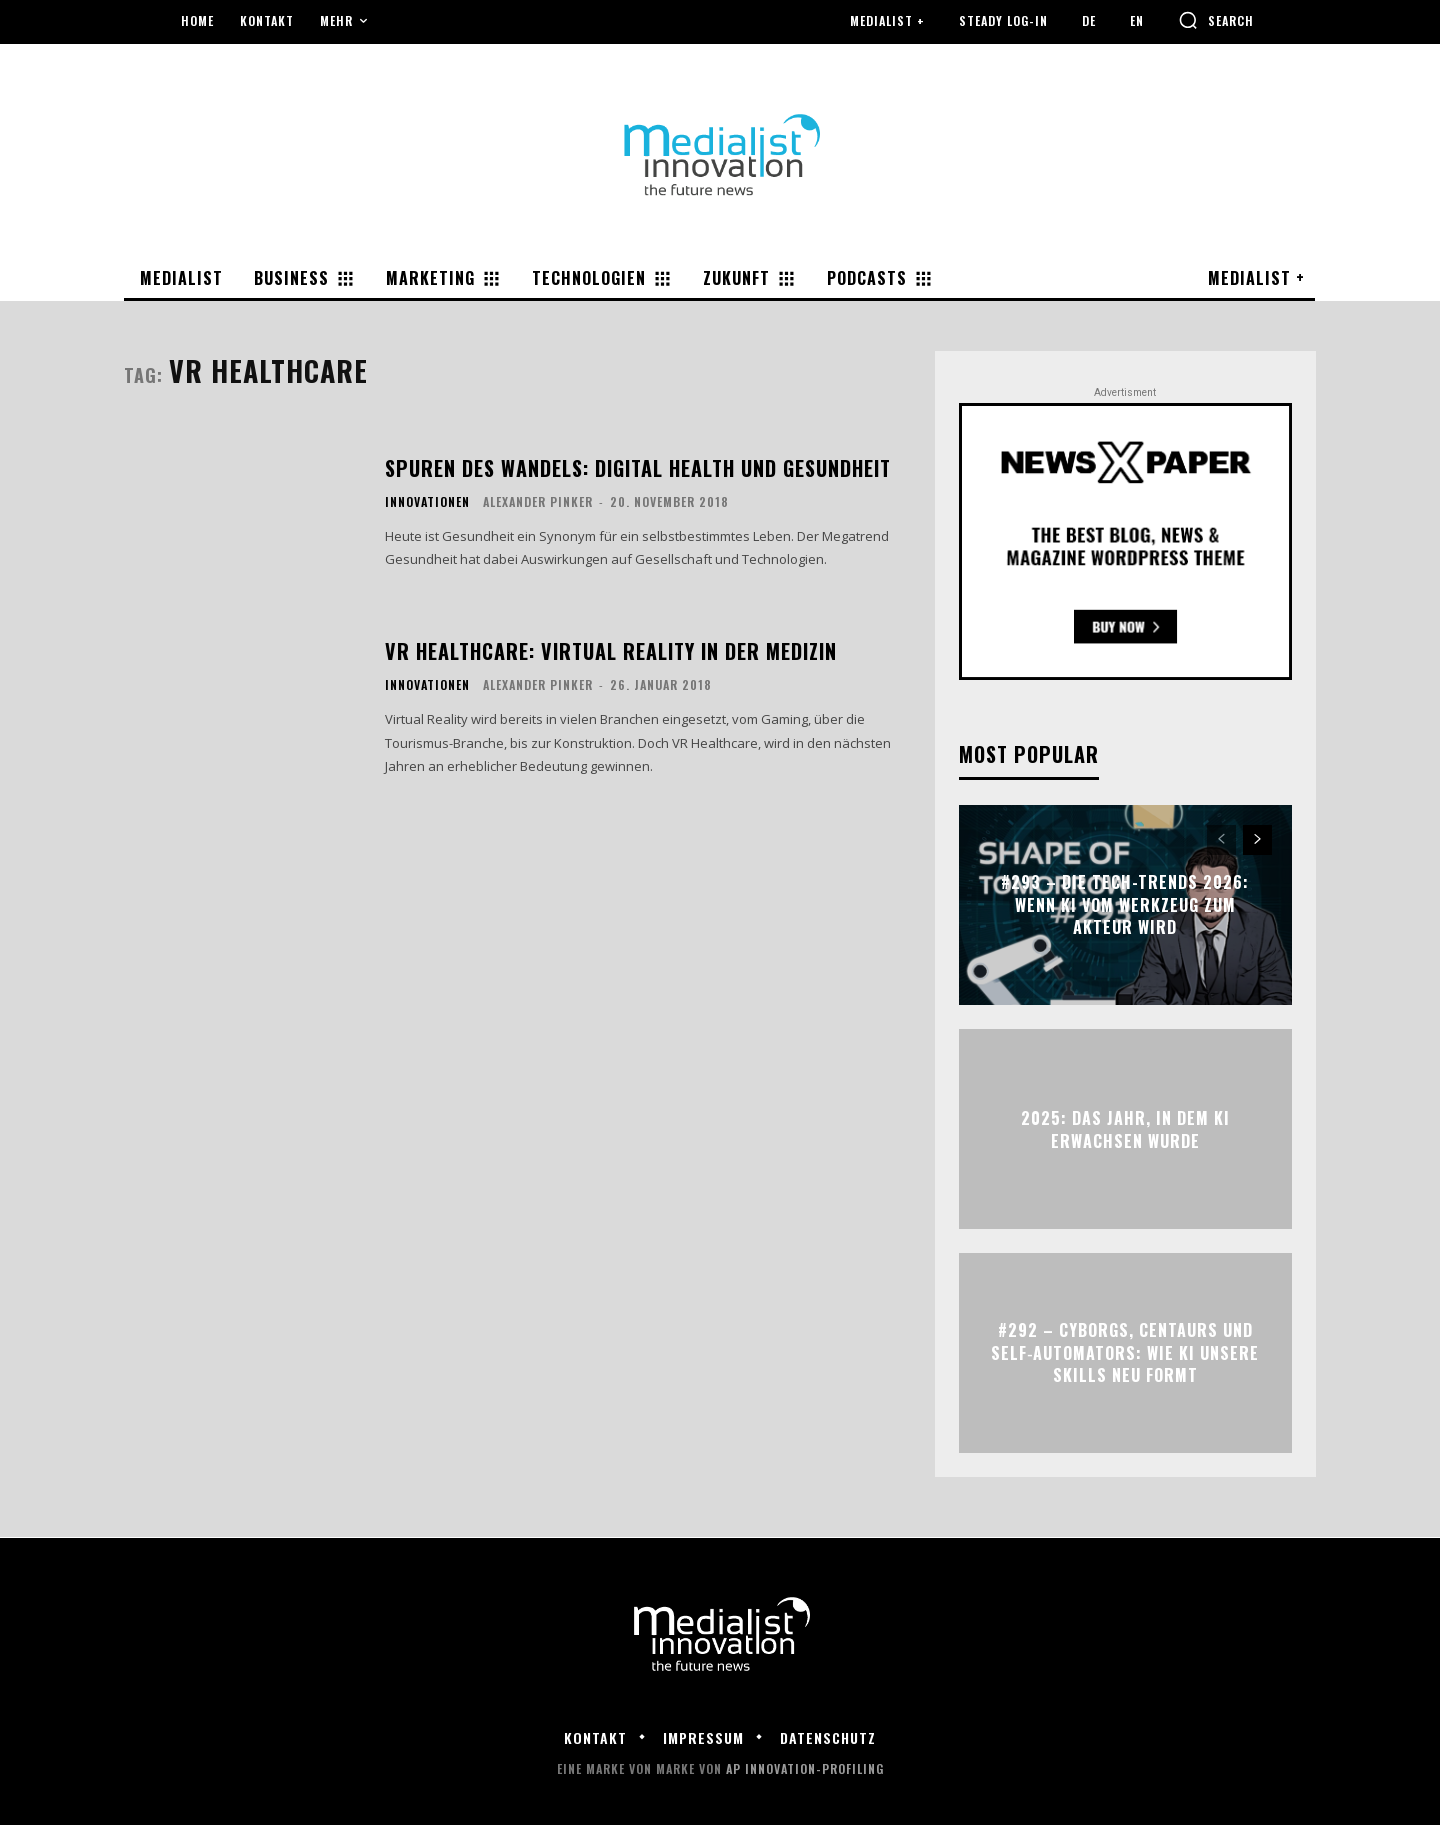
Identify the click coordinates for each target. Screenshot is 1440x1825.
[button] (1216, 20)
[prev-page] (1221, 840)
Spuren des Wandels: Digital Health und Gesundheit (638, 468)
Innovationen (427, 502)
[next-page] (1257, 840)
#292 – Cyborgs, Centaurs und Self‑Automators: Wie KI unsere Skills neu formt (1125, 1353)
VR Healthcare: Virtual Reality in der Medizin (611, 651)
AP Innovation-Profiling (805, 1768)
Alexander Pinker (538, 501)
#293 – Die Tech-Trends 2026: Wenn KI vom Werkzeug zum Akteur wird (1125, 905)
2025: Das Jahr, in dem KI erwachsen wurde (1125, 1129)
